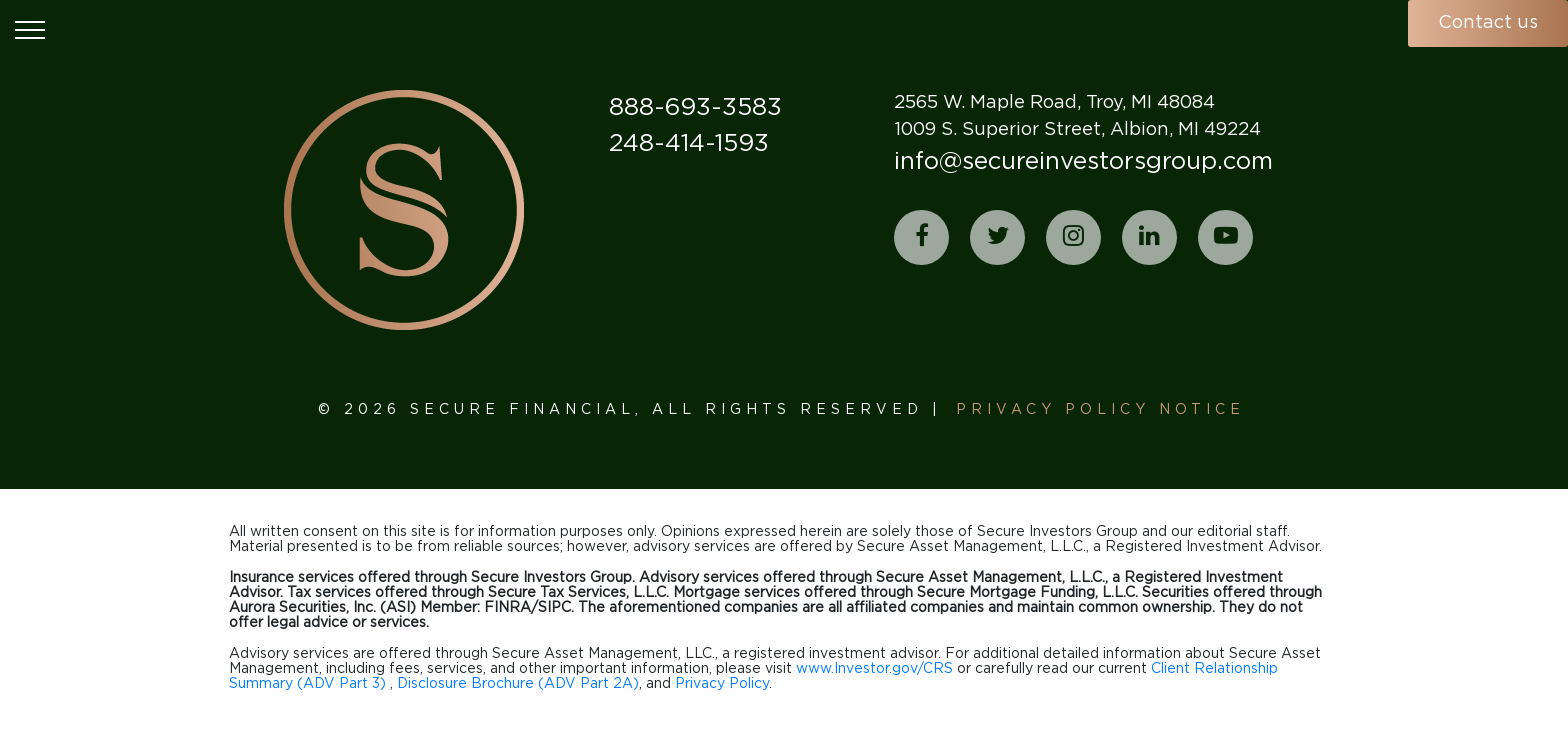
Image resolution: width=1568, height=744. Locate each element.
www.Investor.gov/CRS (874, 669)
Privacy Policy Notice (1100, 410)
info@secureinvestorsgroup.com (1083, 162)
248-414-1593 (689, 144)
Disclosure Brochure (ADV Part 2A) (518, 684)
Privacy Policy (722, 684)
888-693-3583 (695, 108)
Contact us (1488, 23)
